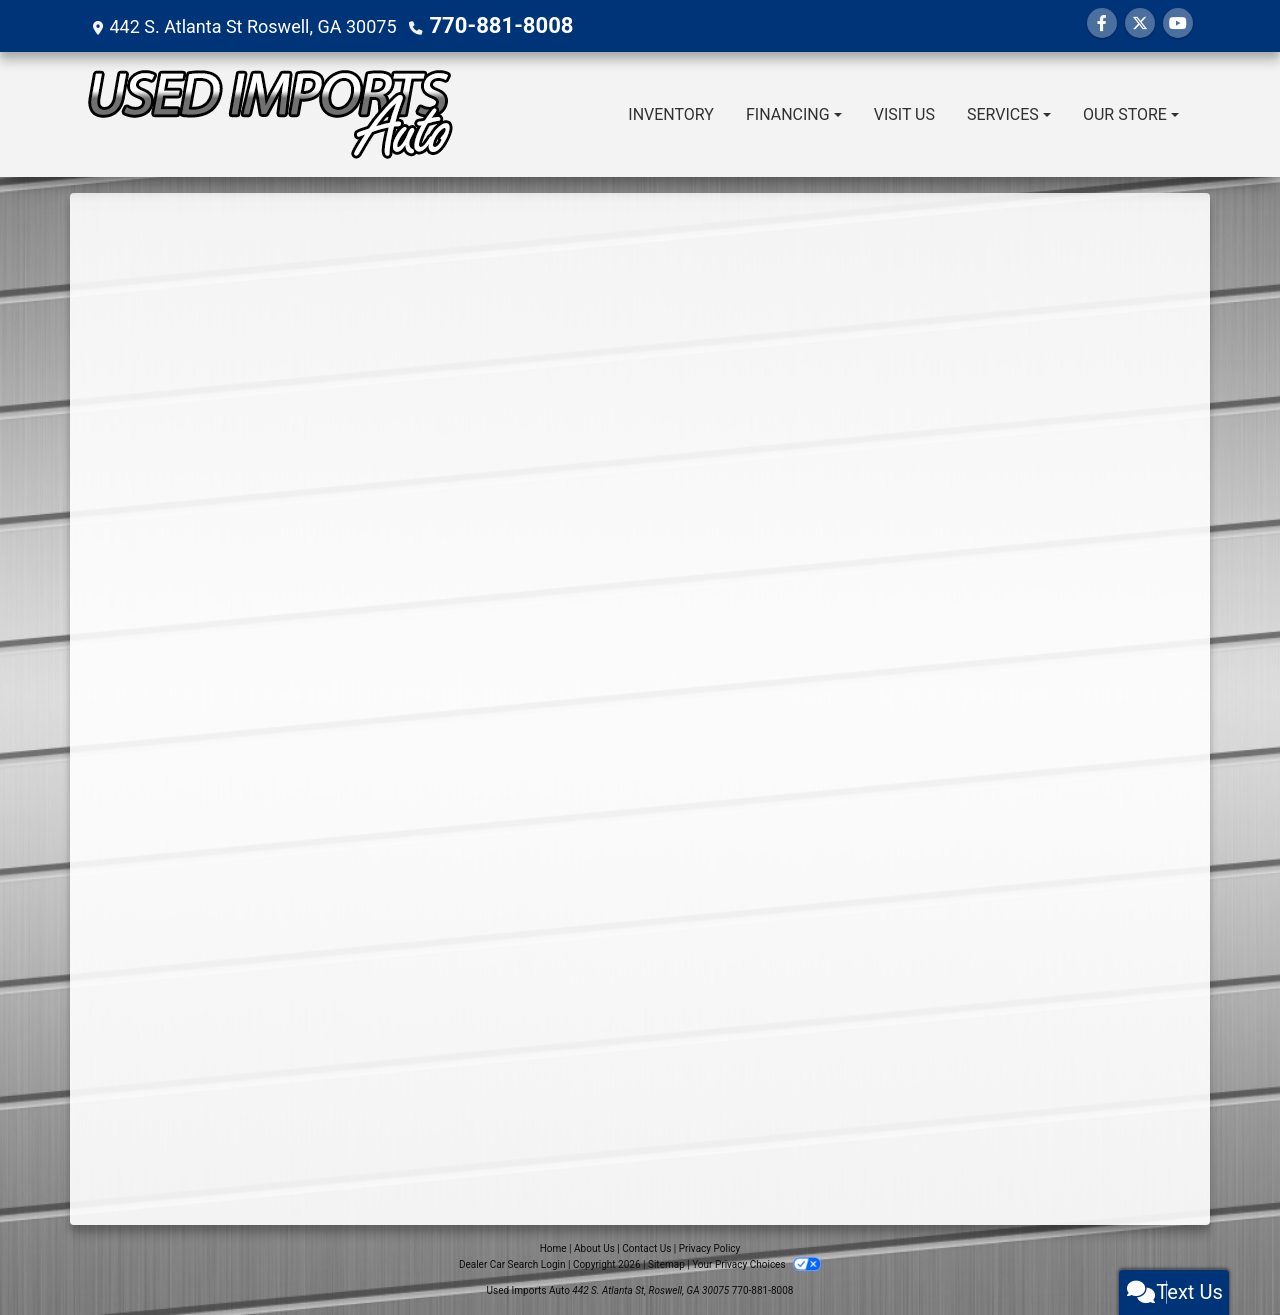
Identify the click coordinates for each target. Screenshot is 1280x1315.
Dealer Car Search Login (512, 1264)
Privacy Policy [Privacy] (710, 1248)
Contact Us (646, 1248)
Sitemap (666, 1264)
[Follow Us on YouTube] (1178, 23)
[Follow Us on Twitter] (1140, 23)
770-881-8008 (487, 25)
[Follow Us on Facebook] (1102, 23)
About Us (594, 1248)
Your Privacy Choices (756, 1264)
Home (553, 1248)
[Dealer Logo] (270, 114)
